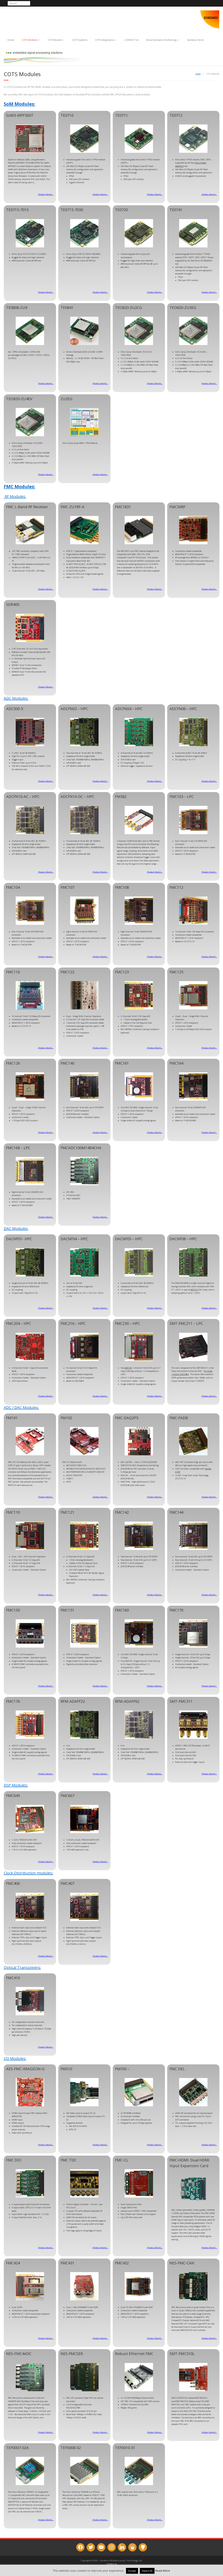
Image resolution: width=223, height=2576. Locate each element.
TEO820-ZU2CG (128, 307)
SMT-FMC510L (182, 2353)
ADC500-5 (14, 708)
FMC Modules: (19, 486)
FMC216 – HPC (73, 1323)
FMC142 (122, 1512)
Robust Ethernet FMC (134, 2353)
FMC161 (122, 1063)
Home (11, 40)
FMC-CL (121, 2160)
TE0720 (121, 209)
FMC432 (122, 2263)
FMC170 (176, 1610)
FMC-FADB (178, 1417)
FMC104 (13, 887)
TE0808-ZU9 (16, 307)
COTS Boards (55, 40)
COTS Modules (29, 40)
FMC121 (67, 1512)
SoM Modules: (19, 104)
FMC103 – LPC (181, 796)
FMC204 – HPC (18, 1323)
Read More (162, 2570)
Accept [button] (132, 2570)
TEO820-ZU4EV (19, 398)
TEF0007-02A (17, 2447)
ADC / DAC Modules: (21, 1407)
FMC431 (67, 2263)
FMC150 (13, 1610)
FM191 (12, 1417)
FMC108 (122, 887)
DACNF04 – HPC (74, 1238)
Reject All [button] (147, 2570)
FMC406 (13, 1883)
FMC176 (13, 1701)
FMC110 (13, 1512)
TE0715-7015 (17, 209)
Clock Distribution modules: (28, 1873)
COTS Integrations (104, 40)
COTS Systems (79, 40)
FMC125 (176, 971)
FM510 (66, 2068)
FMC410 (13, 1977)
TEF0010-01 (125, 2447)
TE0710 (67, 115)
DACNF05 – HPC (128, 1238)
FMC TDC (68, 2160)
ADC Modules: (16, 698)
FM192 (66, 1417)
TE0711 (121, 115)
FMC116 (13, 971)
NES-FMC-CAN (181, 2263)
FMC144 (176, 1512)
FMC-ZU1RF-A (72, 506)
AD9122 (194, 1289)
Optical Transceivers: (22, 1967)
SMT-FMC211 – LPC (186, 1323)
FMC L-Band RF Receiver (27, 506)
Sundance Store (195, 40)
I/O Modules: (15, 2058)
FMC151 (67, 1610)
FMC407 (67, 1883)
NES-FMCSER (72, 2353)
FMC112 (176, 887)
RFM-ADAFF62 (127, 1701)
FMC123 (122, 971)
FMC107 (67, 887)
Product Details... (46, 194)
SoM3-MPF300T (19, 115)
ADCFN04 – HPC (128, 708)
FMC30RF (177, 506)
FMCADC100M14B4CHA (81, 1147)
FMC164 (176, 1063)
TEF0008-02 (71, 2447)
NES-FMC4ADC (18, 2353)
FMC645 (13, 1795)
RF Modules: (15, 496)
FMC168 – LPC (18, 1147)
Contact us (111, 2563)
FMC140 (67, 1063)
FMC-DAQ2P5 (126, 1417)
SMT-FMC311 (181, 1701)
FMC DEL (177, 2068)
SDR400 (12, 604)
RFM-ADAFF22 (73, 1701)
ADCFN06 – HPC (183, 708)
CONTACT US (131, 40)
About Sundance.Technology (161, 40)
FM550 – (122, 2068)
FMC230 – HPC (127, 1323)
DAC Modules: (16, 1228)
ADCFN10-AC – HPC (23, 796)
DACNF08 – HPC (183, 1238)
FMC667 (67, 1795)
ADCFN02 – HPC (74, 708)
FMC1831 (123, 506)
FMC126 (13, 1063)
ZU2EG (66, 398)
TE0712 (175, 115)
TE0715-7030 (72, 209)
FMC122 (67, 971)
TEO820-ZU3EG (182, 307)
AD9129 (128, 1368)
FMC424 (13, 2263)
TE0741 (175, 209)
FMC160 (122, 1610)
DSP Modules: (16, 1785)
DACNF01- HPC (19, 1238)
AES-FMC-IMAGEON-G (25, 2068)
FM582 (121, 796)
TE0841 (67, 307)
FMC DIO (13, 2160)
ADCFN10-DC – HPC (77, 796)
